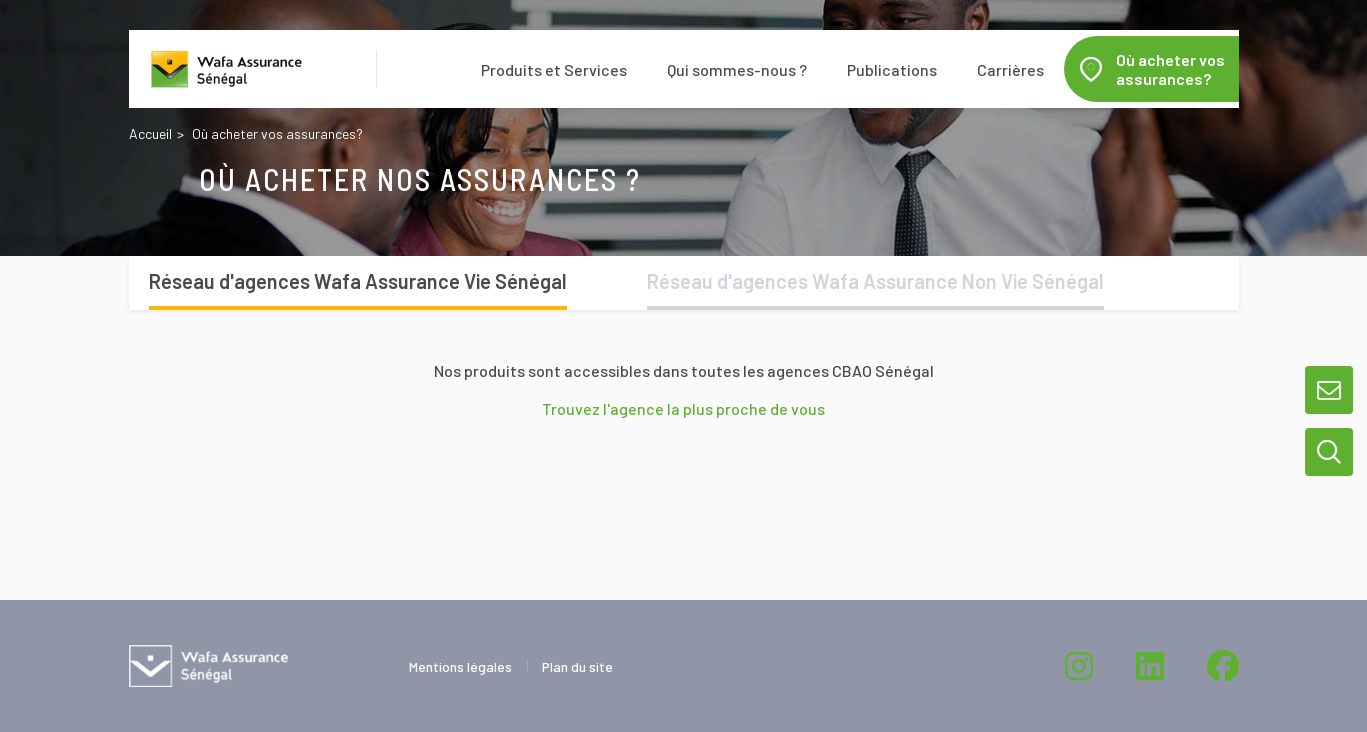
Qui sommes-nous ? (737, 69)
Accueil (150, 133)
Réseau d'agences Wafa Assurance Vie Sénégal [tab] (358, 281)
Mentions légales (460, 666)
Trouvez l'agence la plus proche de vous (683, 408)
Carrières (1010, 69)
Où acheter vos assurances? (1170, 69)
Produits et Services (554, 69)
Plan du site (577, 666)
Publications (892, 69)
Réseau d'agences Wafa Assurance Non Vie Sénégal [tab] (875, 281)
